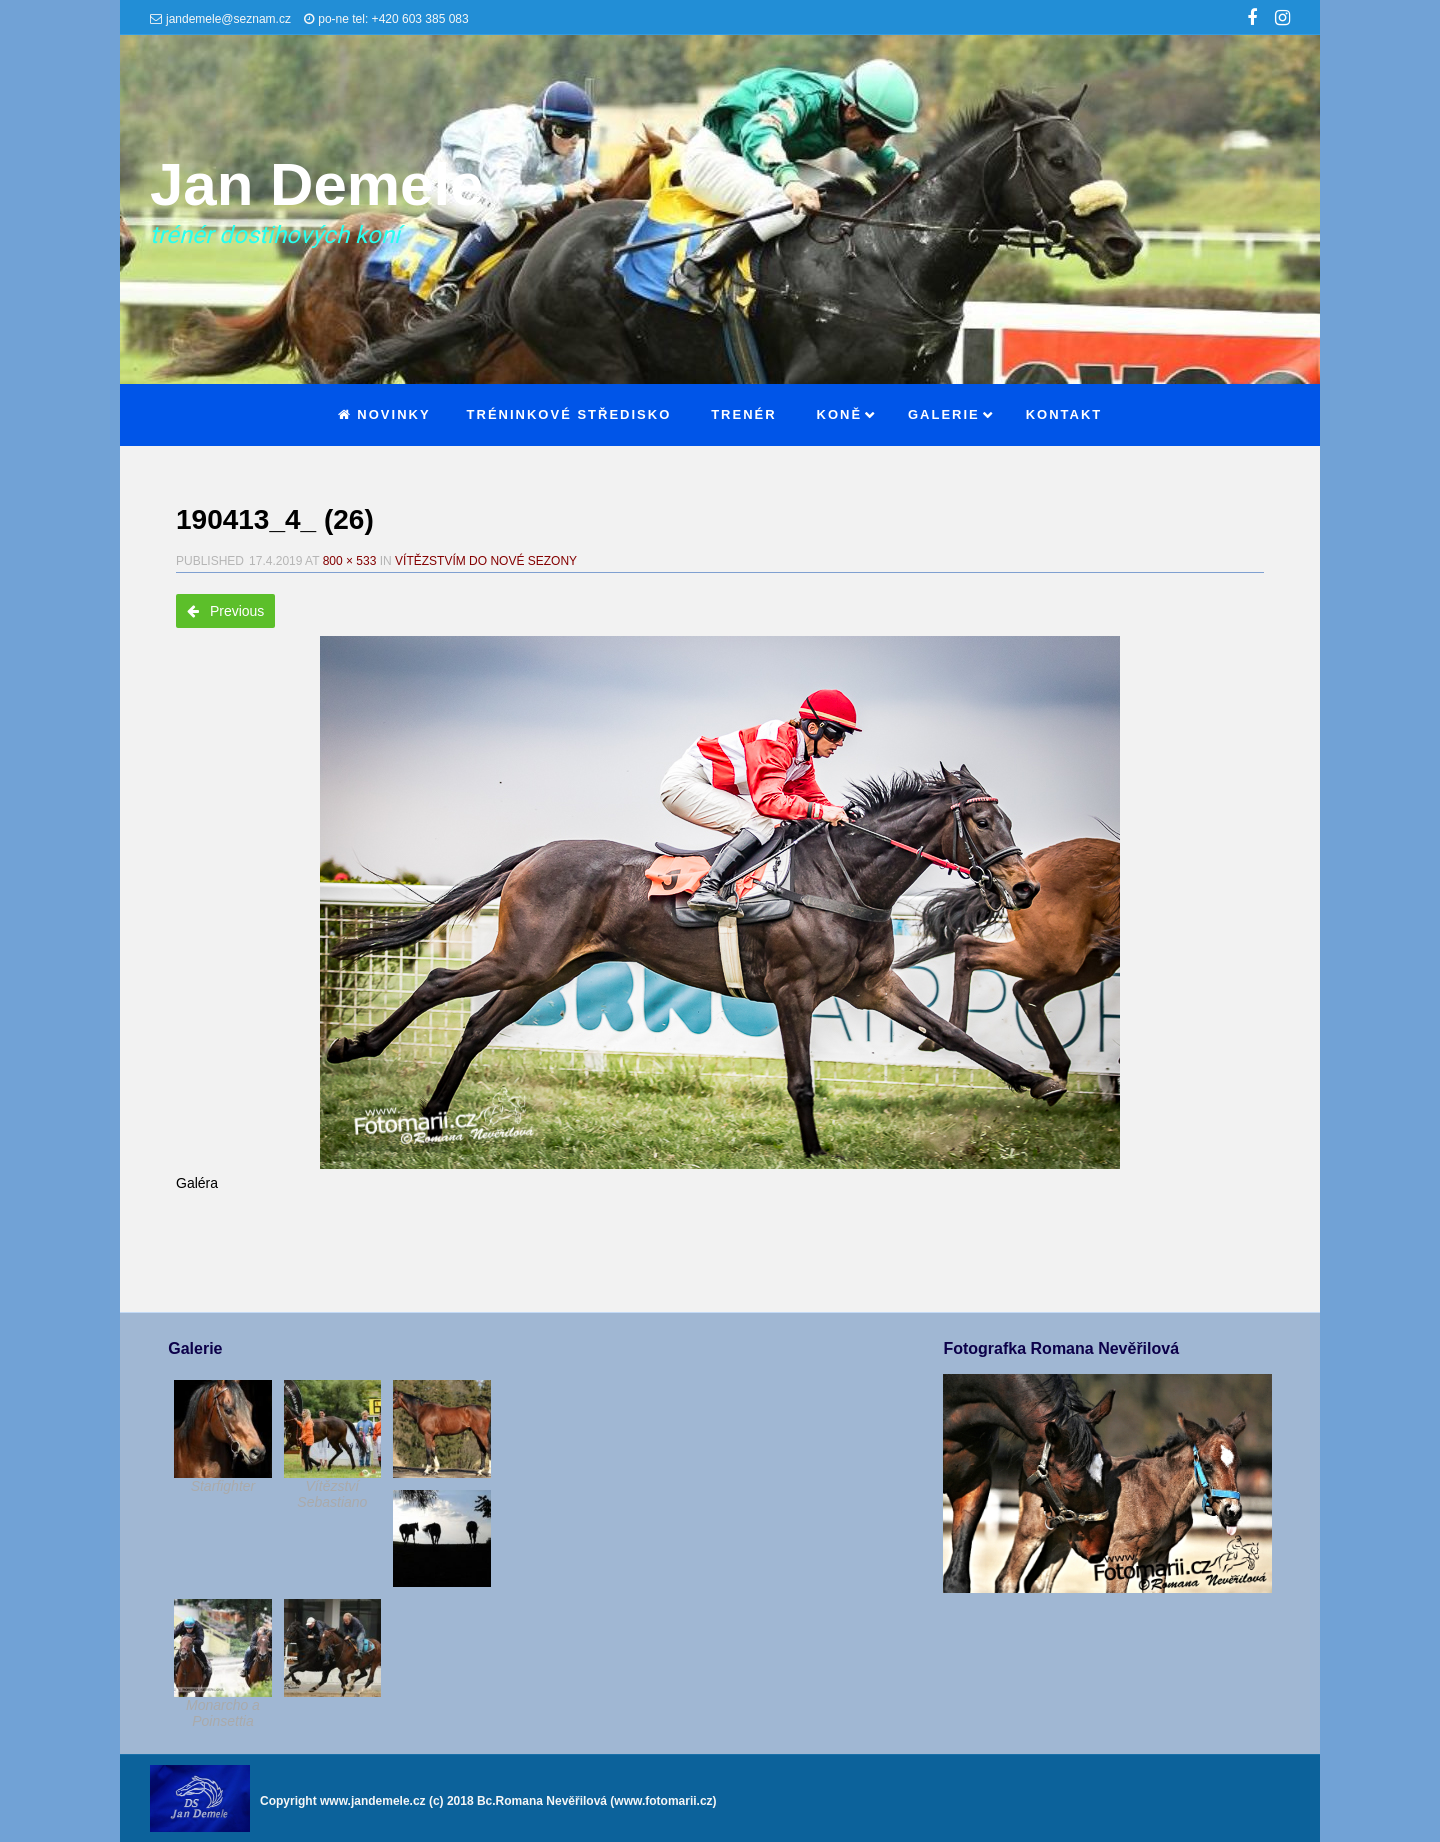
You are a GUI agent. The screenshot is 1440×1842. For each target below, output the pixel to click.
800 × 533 (350, 561)
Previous (225, 611)
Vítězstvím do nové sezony (486, 561)
